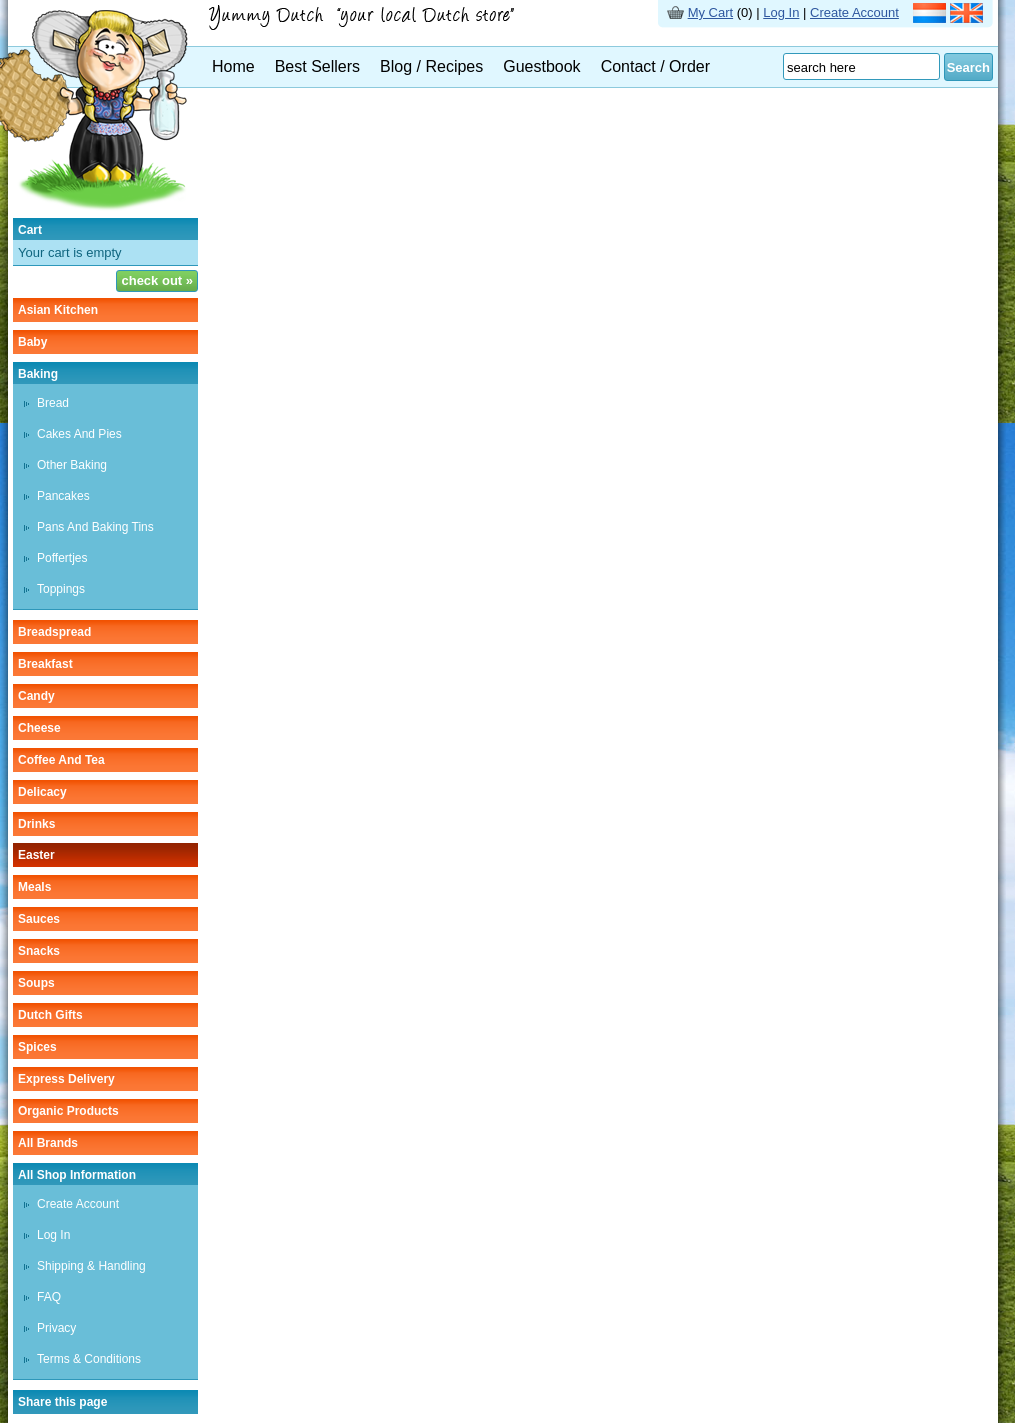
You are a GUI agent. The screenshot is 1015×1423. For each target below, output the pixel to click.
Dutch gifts (50, 1015)
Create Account (854, 12)
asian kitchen (58, 310)
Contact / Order (655, 66)
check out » (157, 280)
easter (36, 855)
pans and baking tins (95, 527)
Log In (781, 12)
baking (38, 374)
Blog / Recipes (431, 66)
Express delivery (66, 1079)
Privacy (56, 1328)
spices (37, 1047)
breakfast (45, 664)
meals (34, 887)
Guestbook (541, 66)
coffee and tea (61, 760)
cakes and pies (79, 434)
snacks (39, 951)
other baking (72, 465)
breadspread (54, 632)
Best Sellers (317, 66)
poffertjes (62, 558)
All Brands (48, 1143)
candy (36, 696)
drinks (36, 824)
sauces (39, 919)
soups (36, 983)
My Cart (711, 12)
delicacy (42, 792)
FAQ (49, 1297)
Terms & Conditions (89, 1359)
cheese (39, 728)
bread (53, 403)
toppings (61, 589)
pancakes (63, 496)
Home (233, 66)
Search (968, 67)
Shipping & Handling (91, 1266)
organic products (68, 1111)
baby (32, 342)
